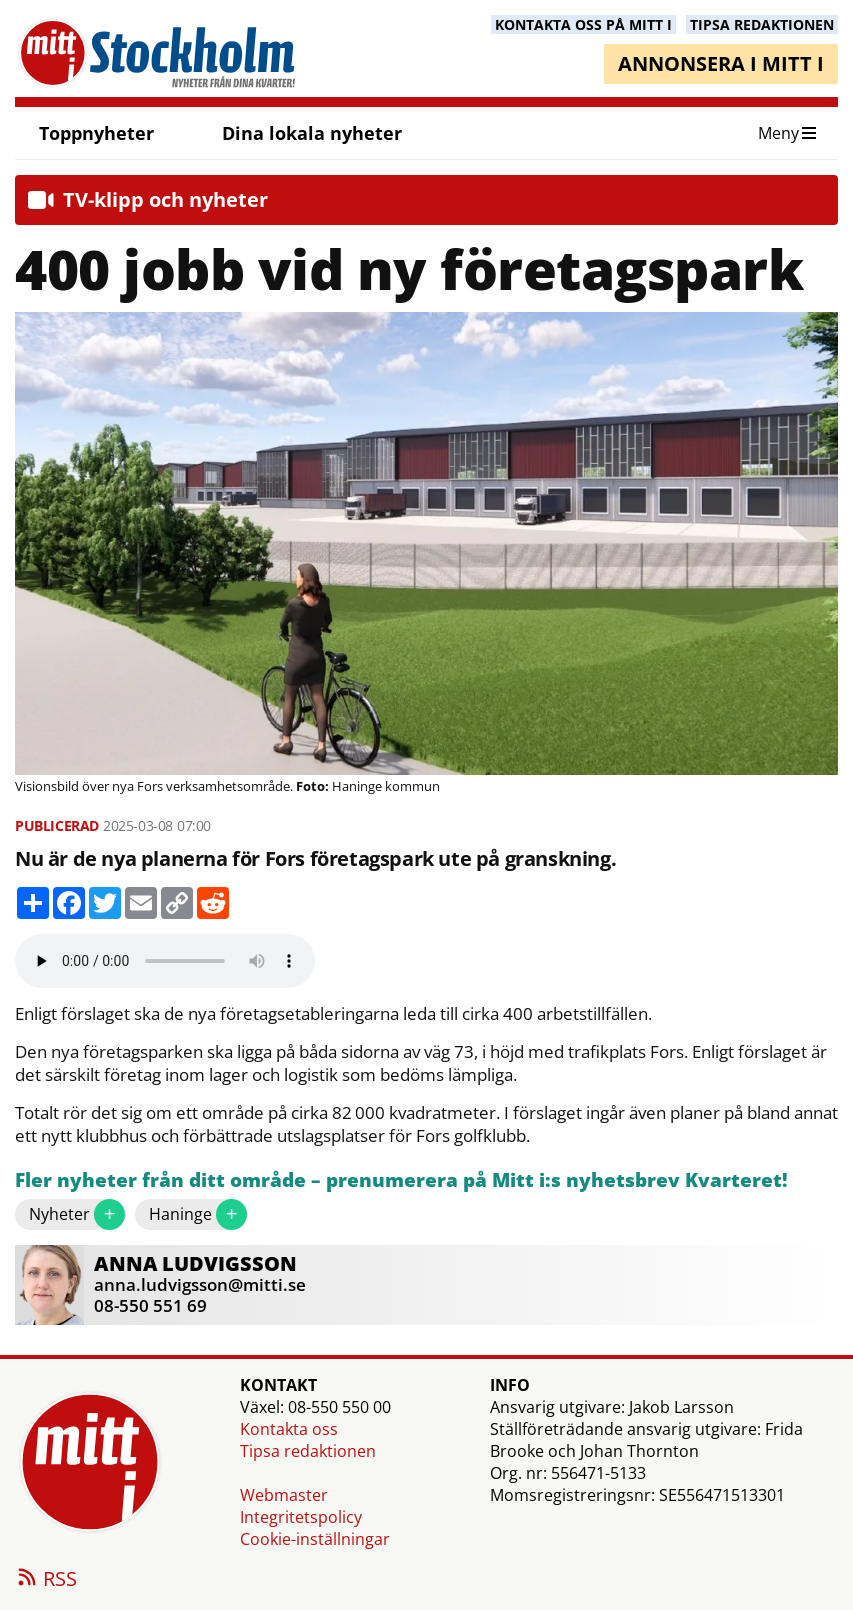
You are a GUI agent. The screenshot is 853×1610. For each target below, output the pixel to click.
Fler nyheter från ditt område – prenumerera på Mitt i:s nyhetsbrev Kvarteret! (401, 1180)
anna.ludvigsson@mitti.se (200, 1284)
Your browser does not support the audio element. (165, 961)
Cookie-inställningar (315, 1539)
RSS (46, 1580)
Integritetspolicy (301, 1517)
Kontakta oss (289, 1429)
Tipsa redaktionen (308, 1451)
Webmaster (284, 1495)
